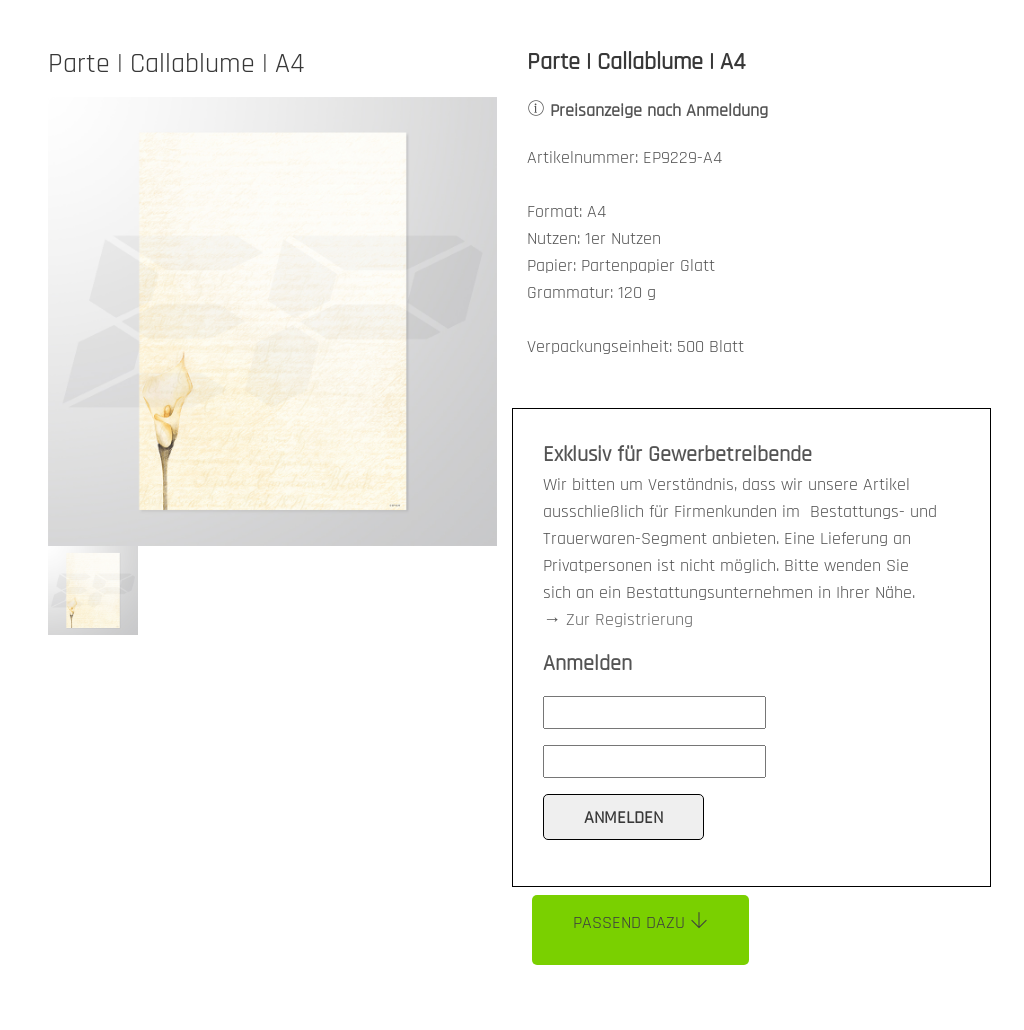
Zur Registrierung (629, 619)
